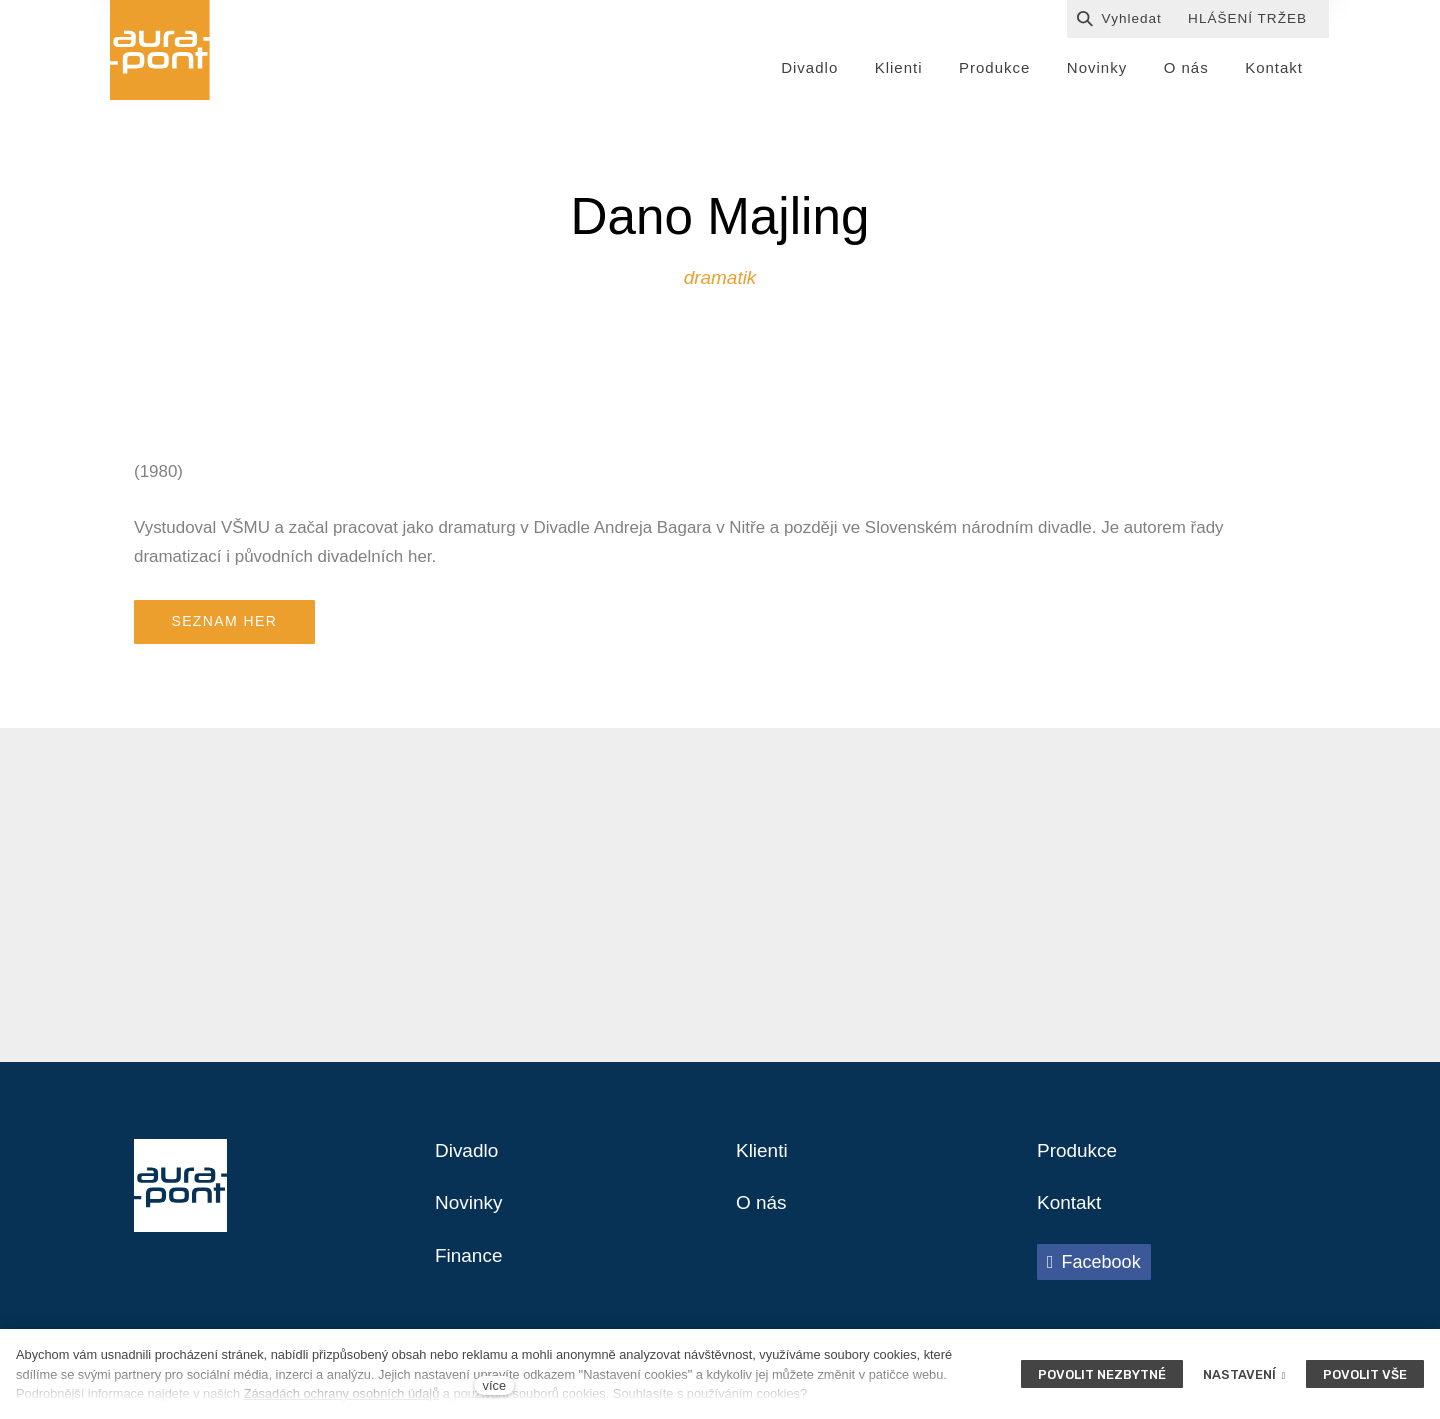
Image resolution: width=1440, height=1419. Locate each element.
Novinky (470, 1213)
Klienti (763, 1159)
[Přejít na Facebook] (1094, 1272)
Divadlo (468, 1159)
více (494, 1385)
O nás (762, 1213)
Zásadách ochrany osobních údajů (342, 1393)
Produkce (1079, 1159)
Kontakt (1071, 1213)
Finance (470, 1267)
